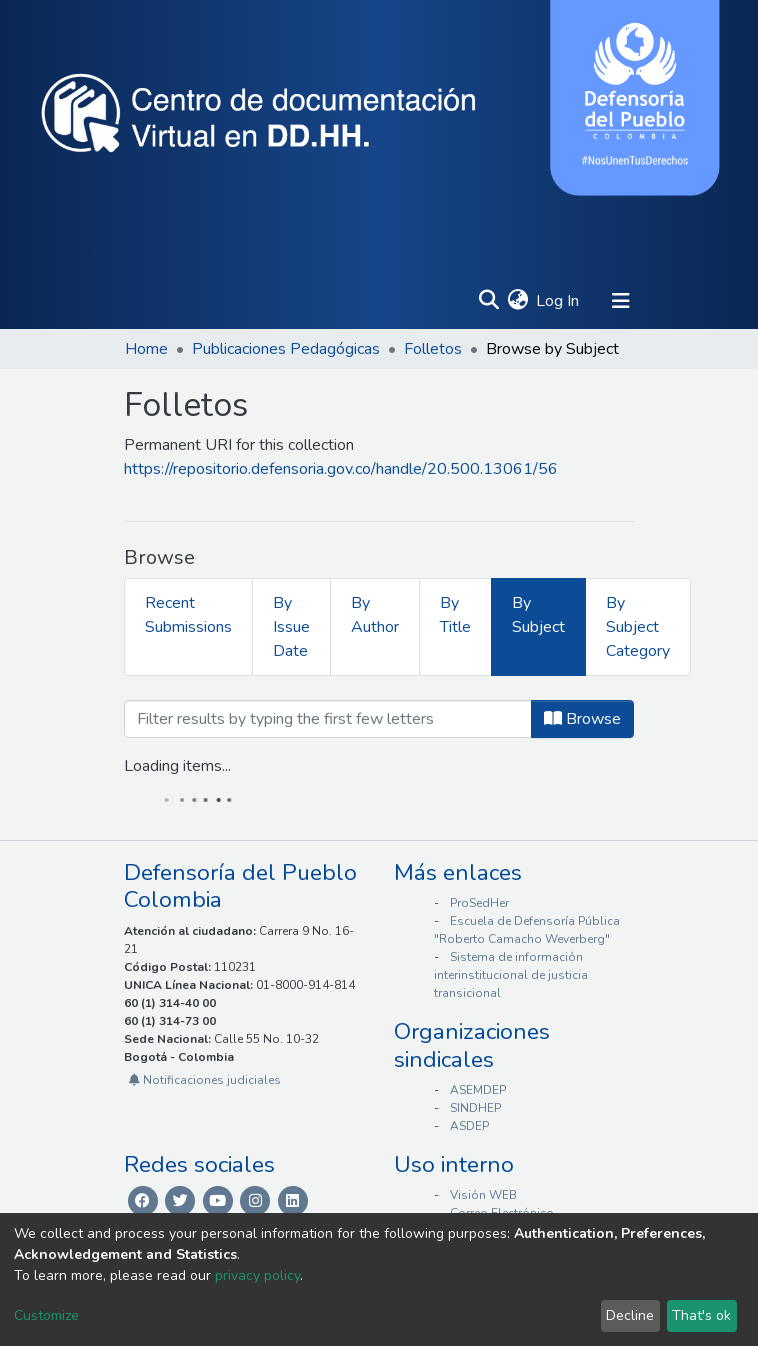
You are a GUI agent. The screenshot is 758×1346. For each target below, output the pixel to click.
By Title (455, 615)
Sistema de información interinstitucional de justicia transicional (511, 975)
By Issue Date (291, 627)
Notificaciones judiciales (205, 1080)
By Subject (538, 615)
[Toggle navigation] (621, 301)
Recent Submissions (188, 615)
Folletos (433, 349)
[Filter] (328, 719)
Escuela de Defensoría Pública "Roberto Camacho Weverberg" (527, 930)
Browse (582, 719)
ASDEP (469, 1126)
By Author (375, 615)
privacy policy (257, 1275)
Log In (558, 301)
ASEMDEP (478, 1090)
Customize (46, 1315)
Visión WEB (483, 1195)
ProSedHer (479, 903)
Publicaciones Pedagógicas (286, 349)
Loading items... (177, 766)
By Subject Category (638, 627)
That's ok (701, 1315)
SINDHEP (475, 1108)
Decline (630, 1315)
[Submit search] (488, 301)
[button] (517, 301)
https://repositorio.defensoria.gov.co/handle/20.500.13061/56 (341, 469)
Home (146, 349)
